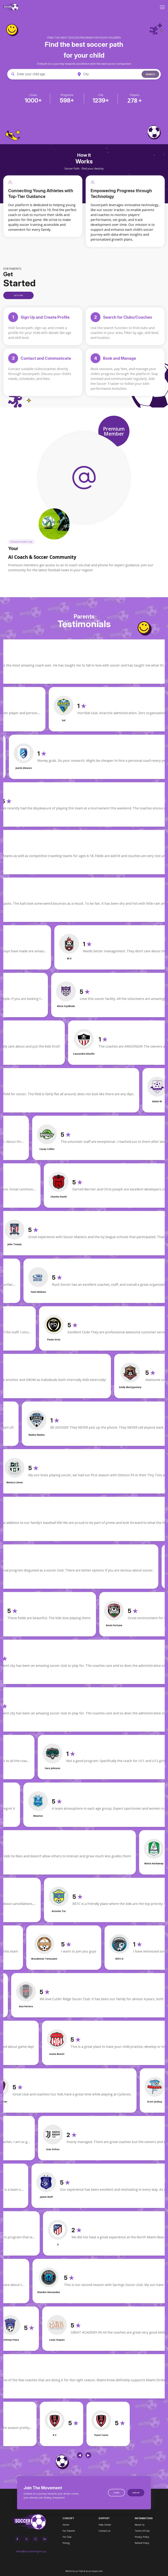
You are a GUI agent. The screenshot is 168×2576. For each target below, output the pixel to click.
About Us (140, 2524)
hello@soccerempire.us (31, 2551)
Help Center (105, 2524)
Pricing (66, 2542)
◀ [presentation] (79, 2455)
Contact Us (104, 2530)
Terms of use (142, 2530)
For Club (67, 2536)
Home (66, 2524)
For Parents (69, 2530)
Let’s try (18, 295)
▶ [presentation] (88, 2455)
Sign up (136, 2493)
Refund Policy (142, 2542)
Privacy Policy (142, 2536)
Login (116, 2493)
